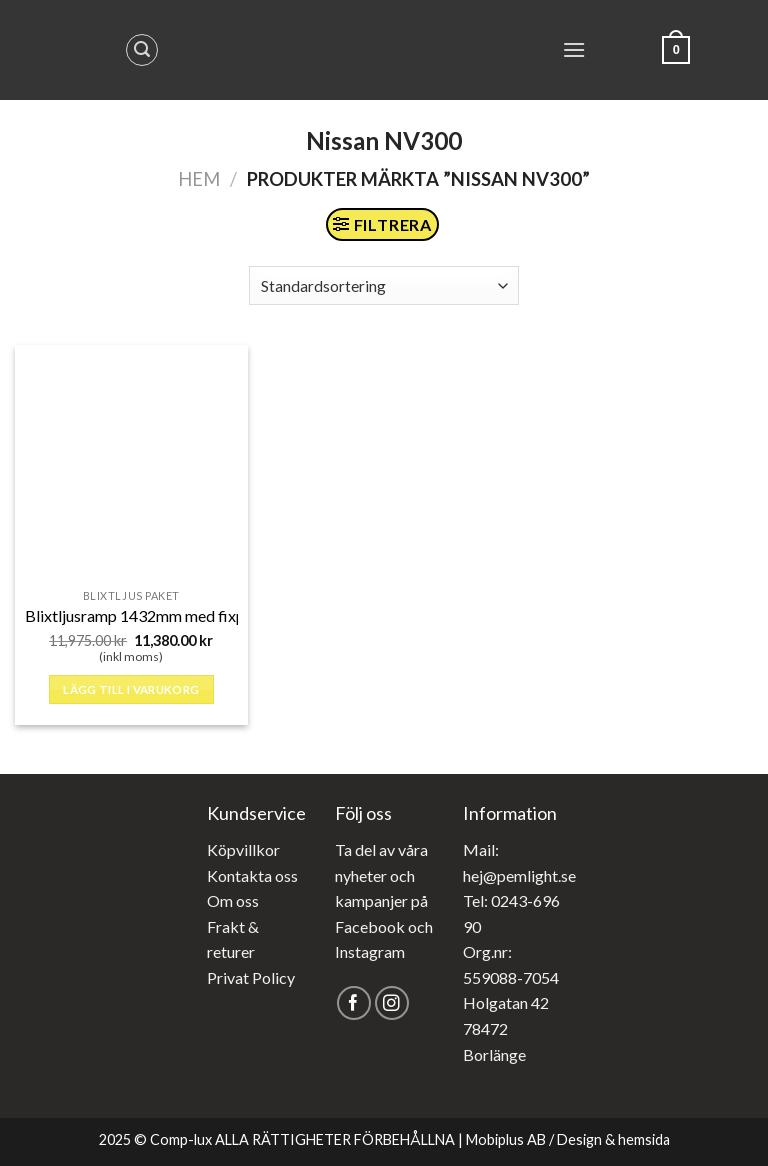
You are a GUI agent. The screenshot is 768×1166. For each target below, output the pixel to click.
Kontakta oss (252, 875)
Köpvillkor (243, 849)
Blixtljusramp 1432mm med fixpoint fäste (167, 615)
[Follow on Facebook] (354, 1003)
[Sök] (142, 50)
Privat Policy (251, 977)
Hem (199, 179)
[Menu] (574, 49)
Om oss (233, 900)
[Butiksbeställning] (384, 285)
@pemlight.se (529, 875)
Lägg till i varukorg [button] (131, 689)
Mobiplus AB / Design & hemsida (568, 1139)
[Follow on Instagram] (392, 1003)
